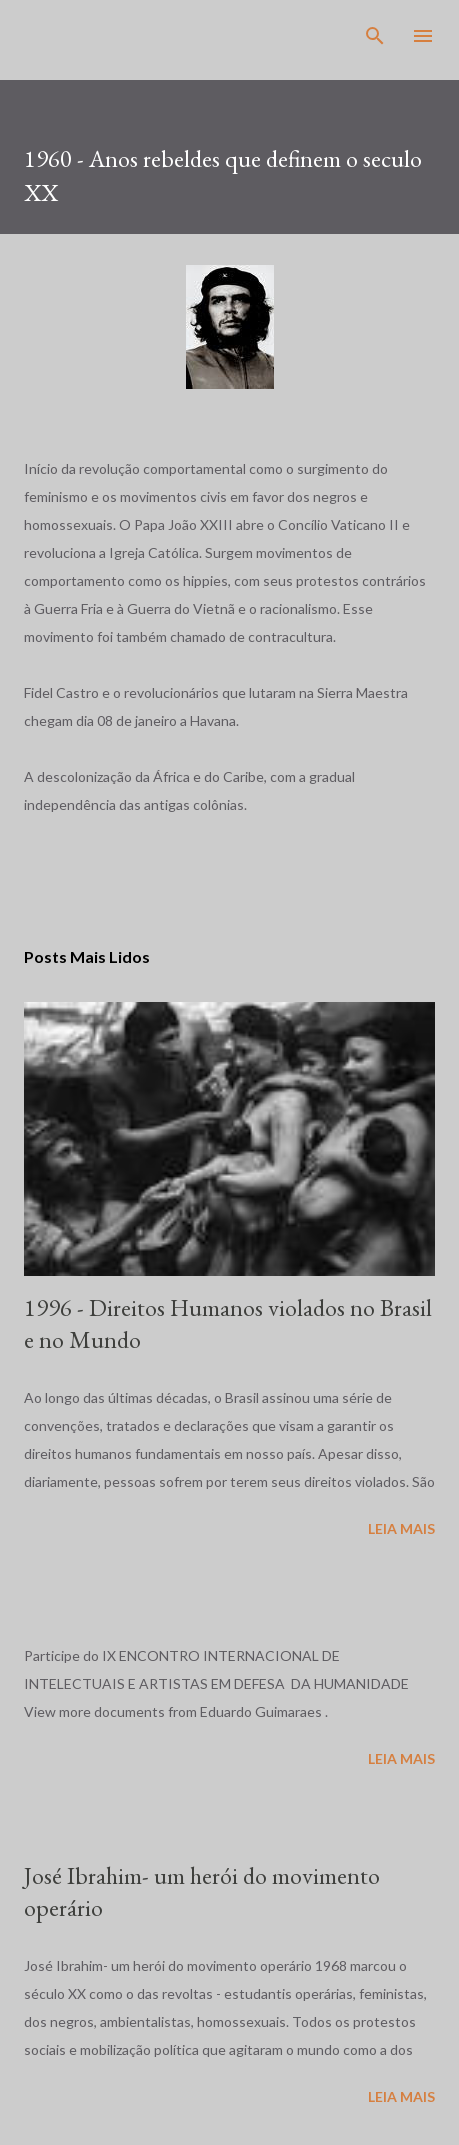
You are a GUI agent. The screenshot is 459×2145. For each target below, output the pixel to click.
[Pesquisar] (375, 36)
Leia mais (401, 1528)
